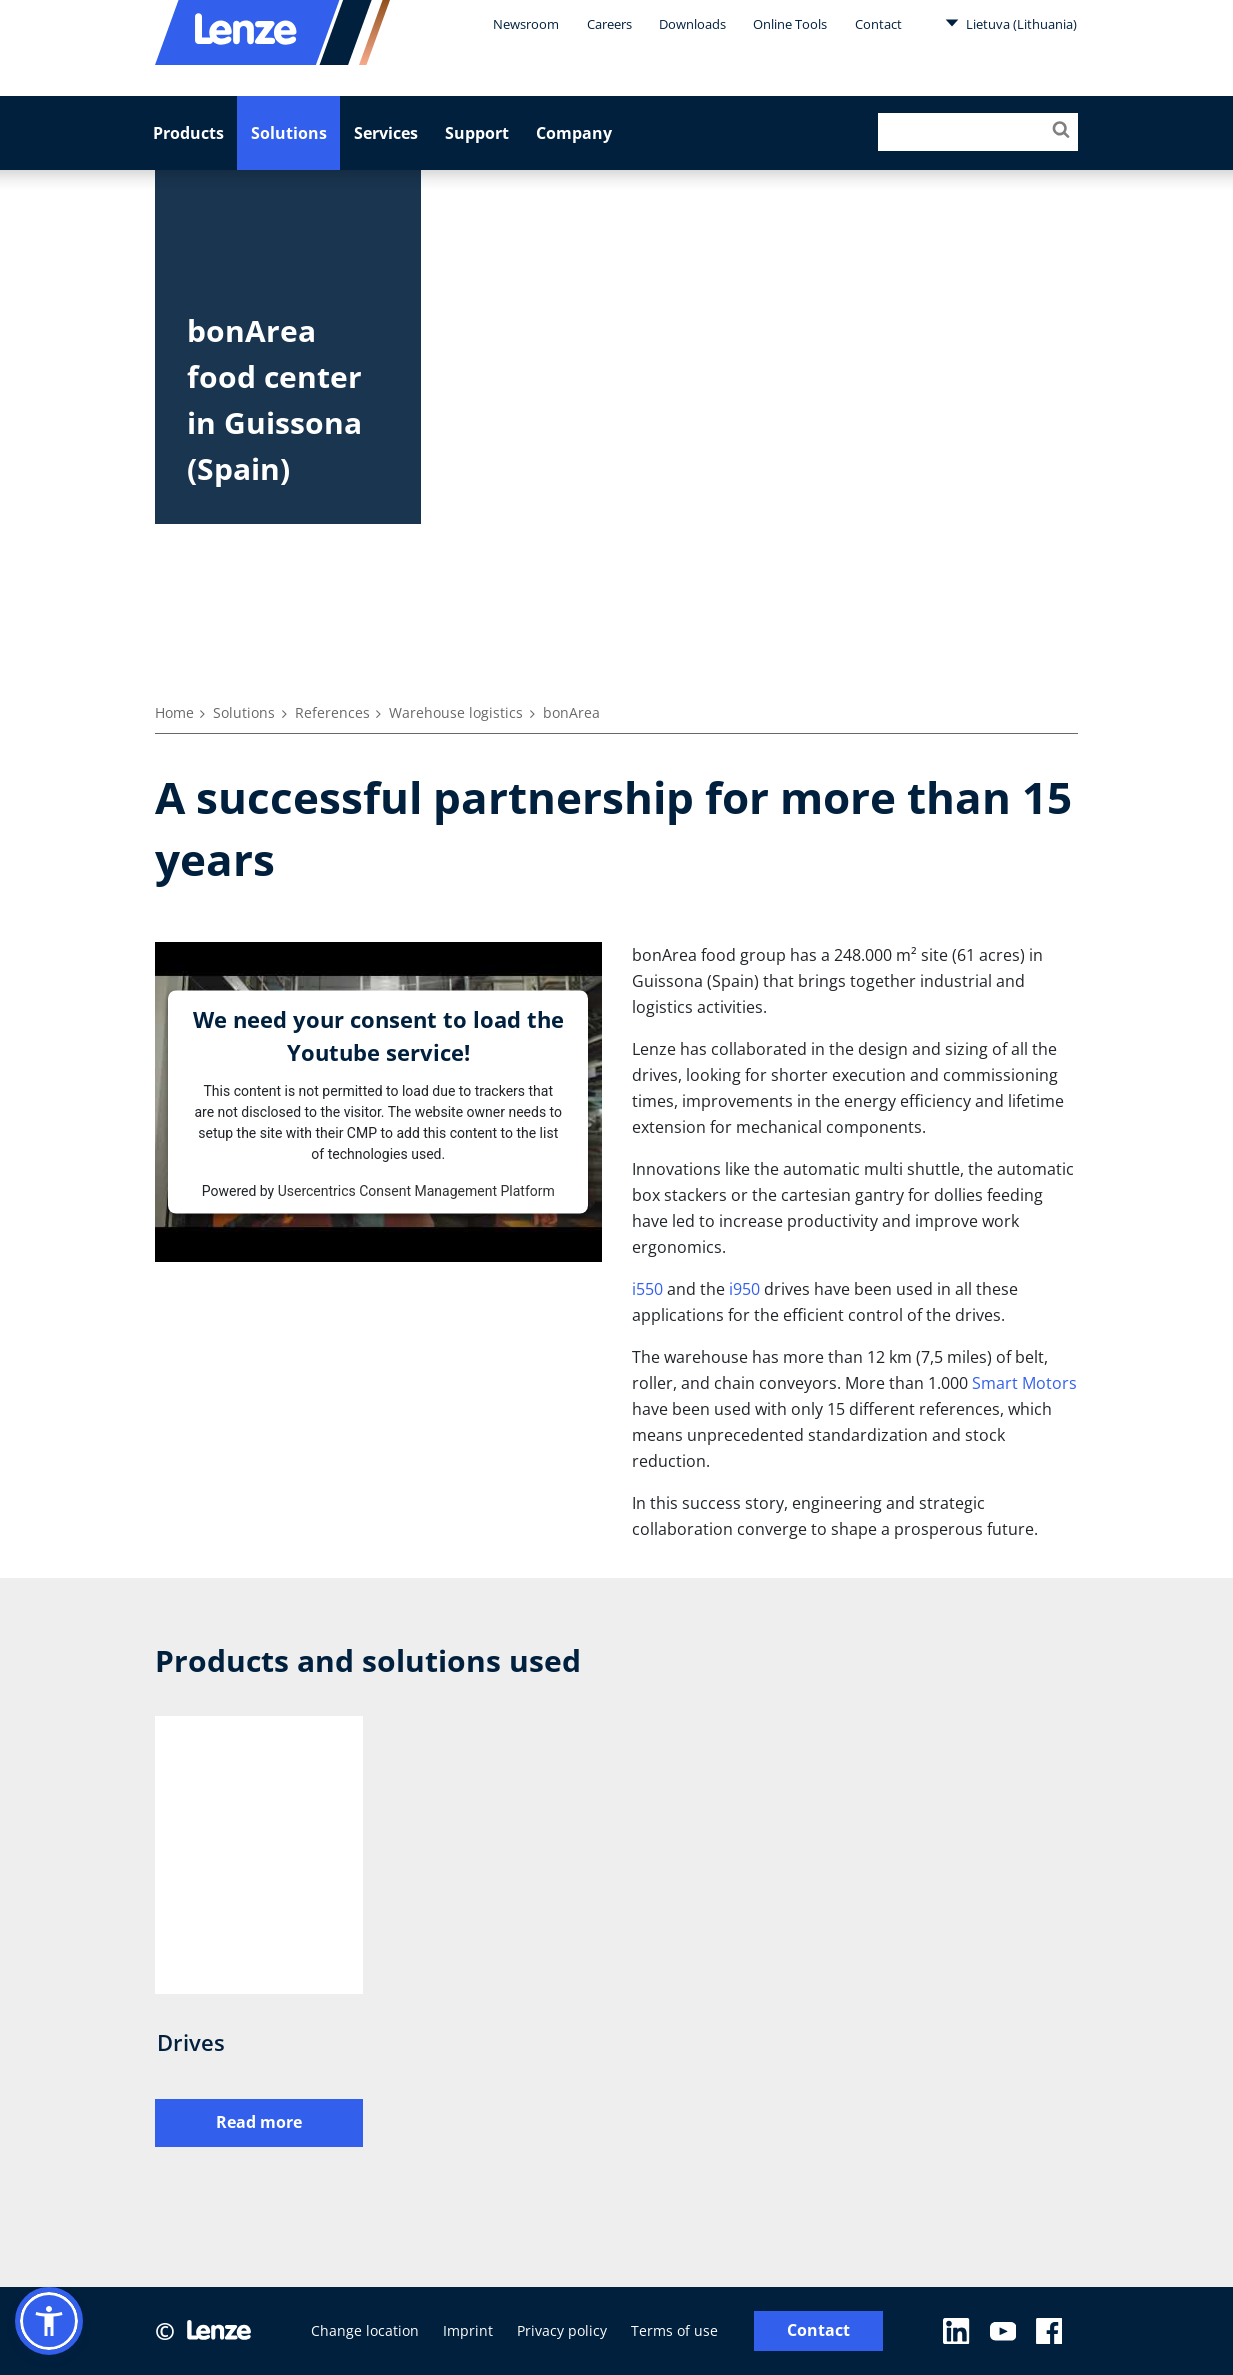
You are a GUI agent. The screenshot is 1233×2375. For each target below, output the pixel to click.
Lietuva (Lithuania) (1011, 23)
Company (574, 133)
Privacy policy (562, 2330)
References (332, 712)
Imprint (468, 2330)
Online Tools (790, 24)
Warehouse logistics (456, 712)
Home (174, 712)
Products (188, 133)
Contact (878, 24)
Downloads (692, 24)
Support (477, 133)
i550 (647, 1289)
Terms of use (674, 2330)
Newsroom (526, 24)
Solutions (289, 133)
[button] (49, 2321)
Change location (365, 2330)
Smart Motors (1024, 1383)
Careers (609, 24)
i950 (744, 1289)
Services (386, 133)
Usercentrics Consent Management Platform (416, 1190)
